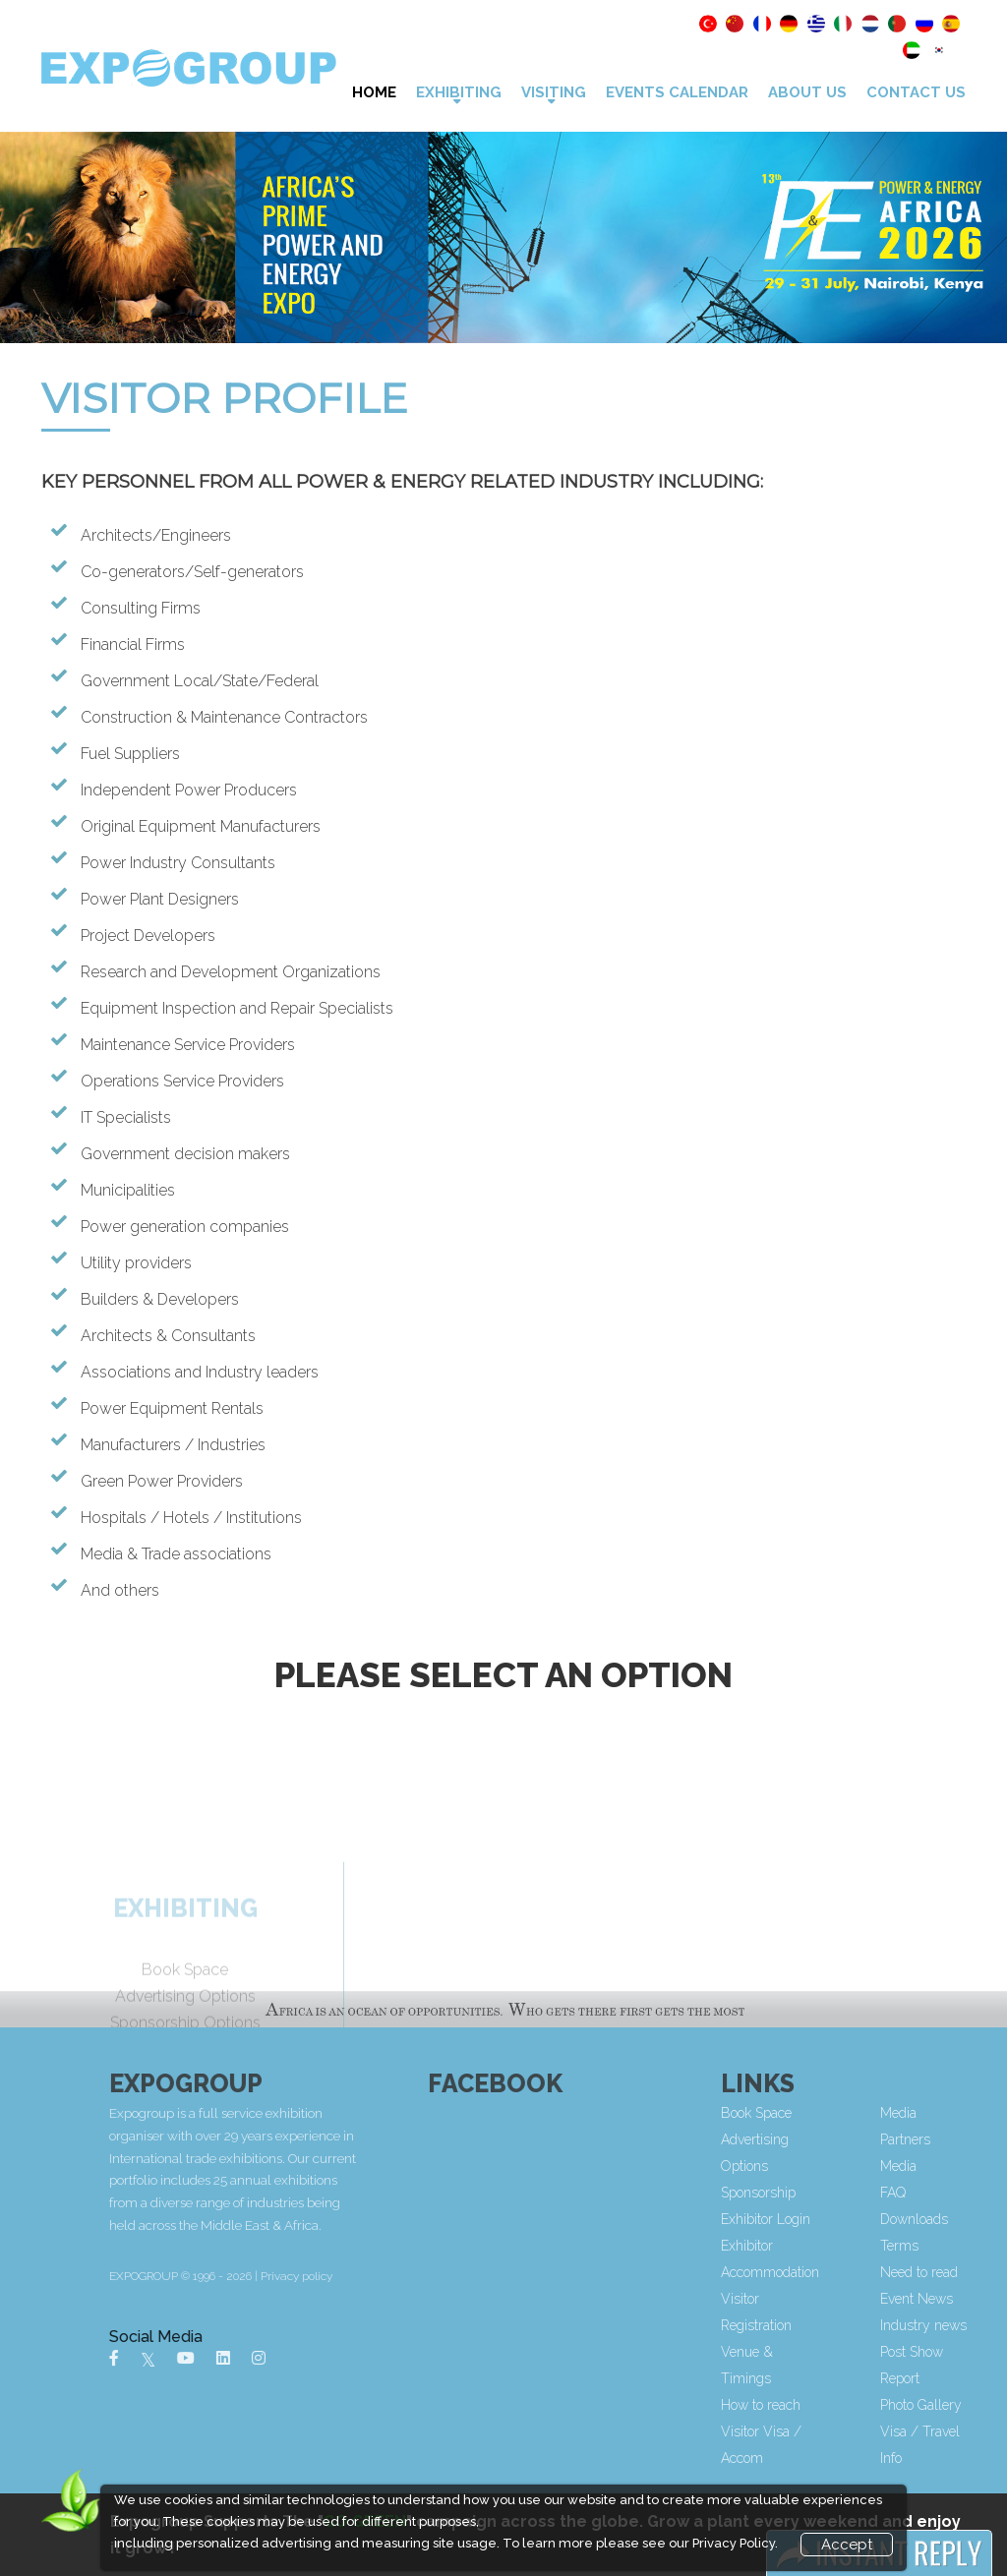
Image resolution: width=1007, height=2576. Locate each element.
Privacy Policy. (735, 2543)
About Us (807, 92)
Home (374, 92)
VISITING (553, 92)
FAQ (963, 2192)
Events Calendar (677, 92)
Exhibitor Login (835, 2219)
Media (968, 2166)
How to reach (830, 2405)
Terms (969, 2246)
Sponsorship (828, 2192)
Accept (846, 2544)
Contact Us (916, 92)
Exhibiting (459, 92)
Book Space (826, 2113)
